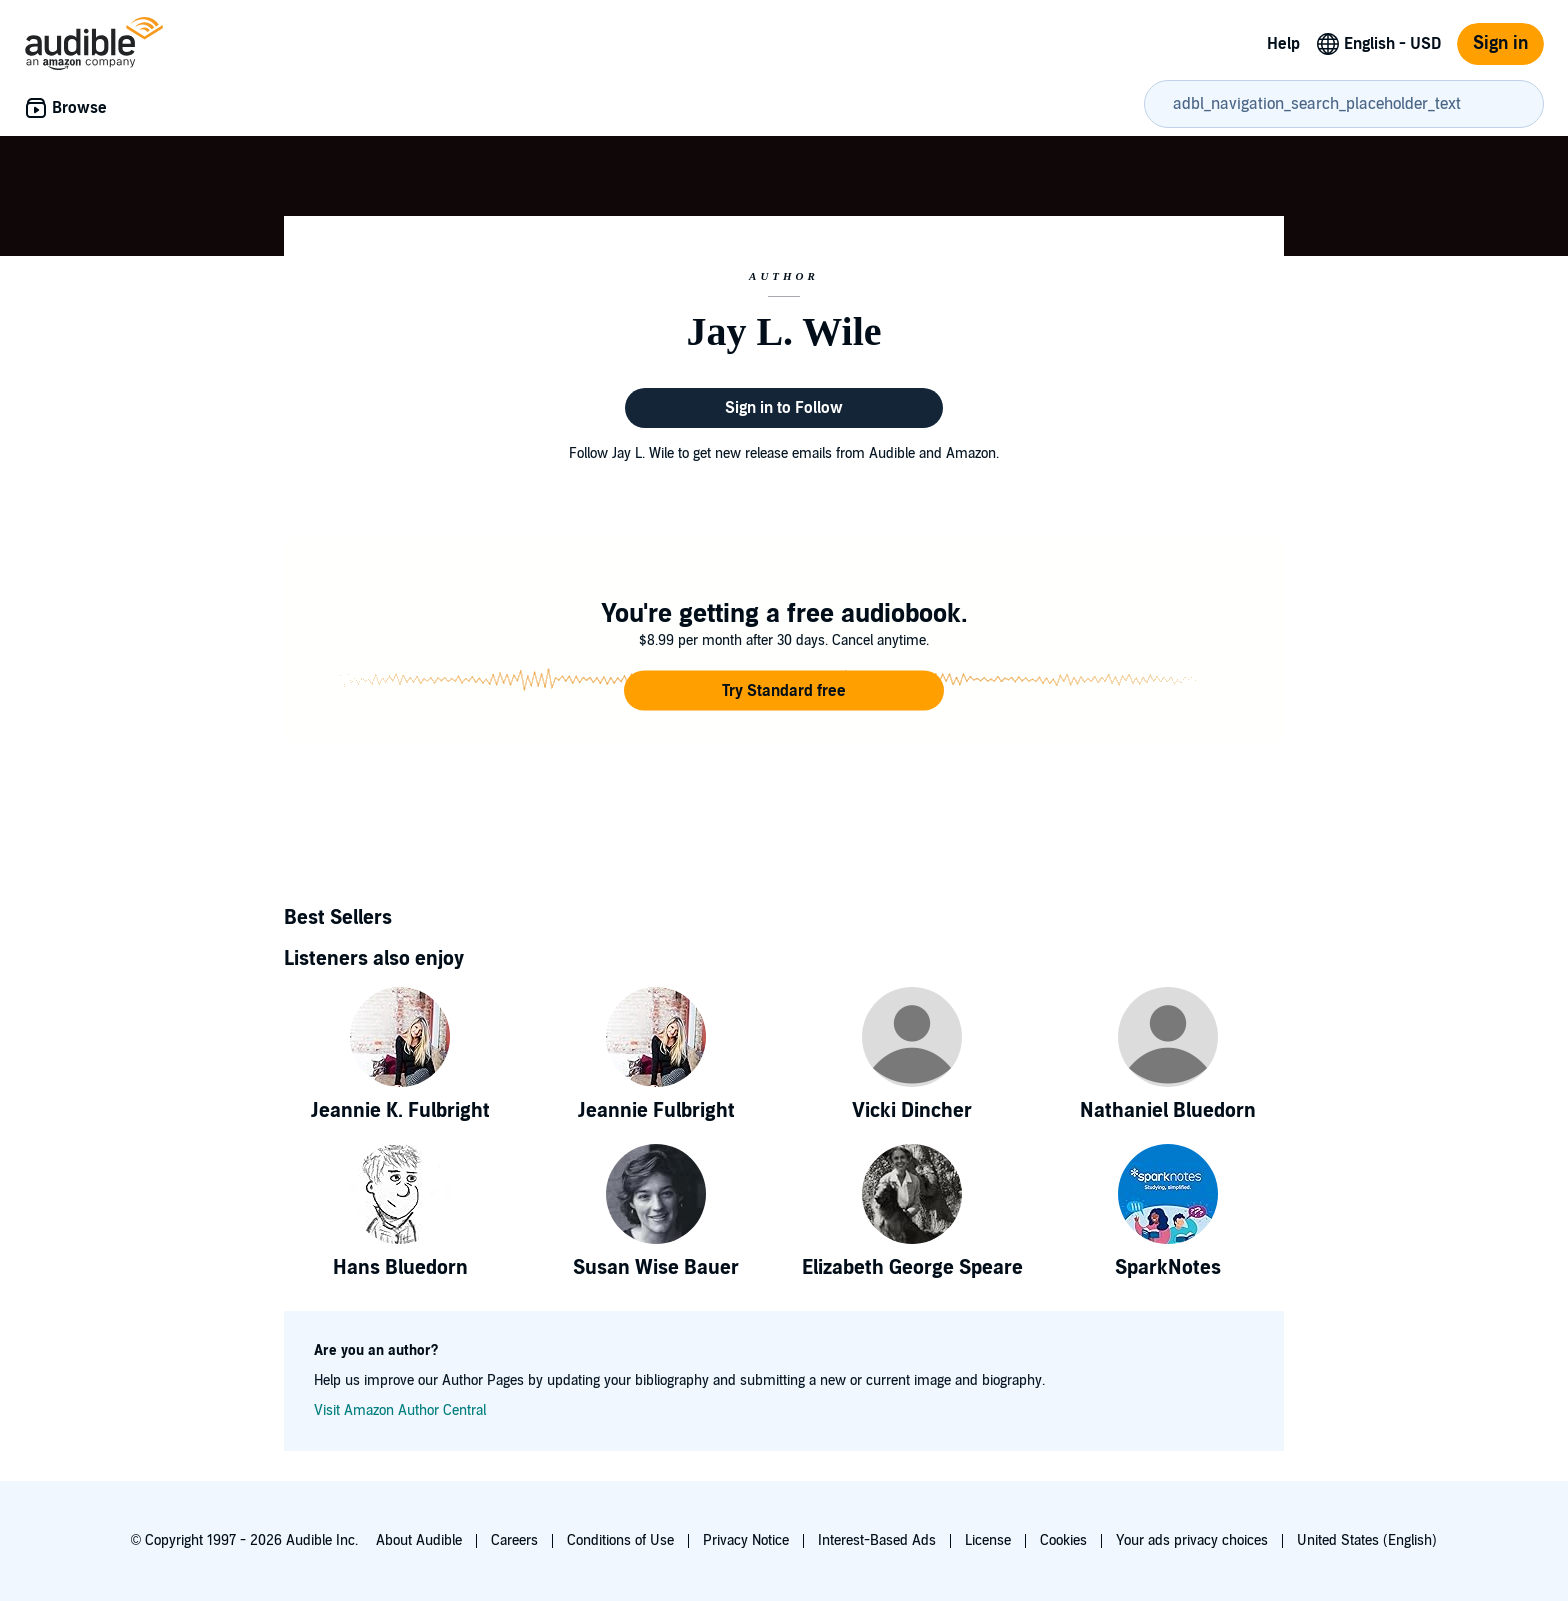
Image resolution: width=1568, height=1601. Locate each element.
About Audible (419, 1540)
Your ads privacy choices (1192, 1540)
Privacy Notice (746, 1540)
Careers (514, 1540)
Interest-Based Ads (877, 1540)
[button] (784, 691)
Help (1283, 44)
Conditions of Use (620, 1540)
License (988, 1540)
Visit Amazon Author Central (400, 1410)
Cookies (1063, 1540)
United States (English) (1367, 1540)
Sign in (1500, 43)
